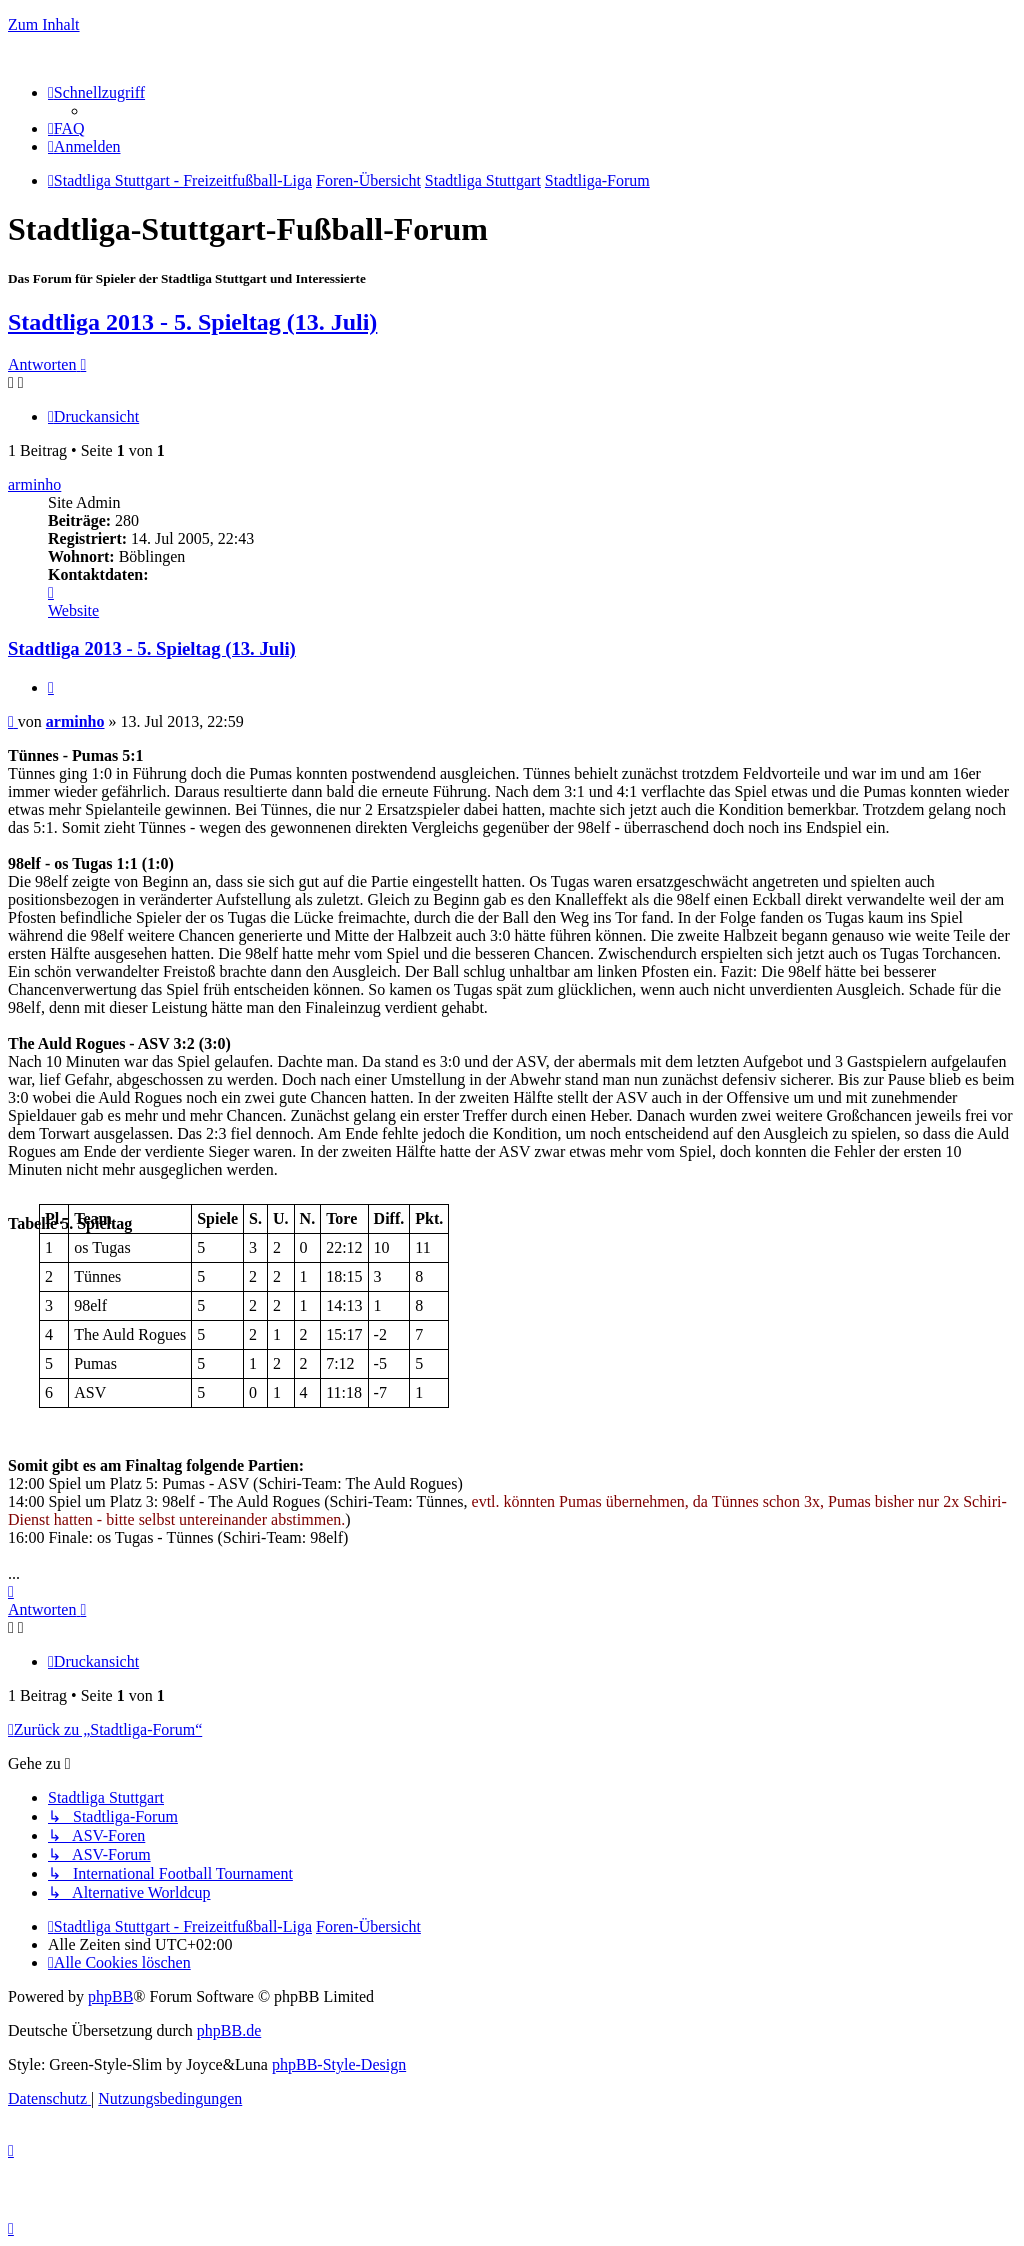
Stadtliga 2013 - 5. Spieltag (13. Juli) (192, 322)
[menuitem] (66, 128)
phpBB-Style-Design (339, 2064)
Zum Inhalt (44, 24)
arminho (34, 484)
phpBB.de (229, 2030)
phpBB (110, 1996)
